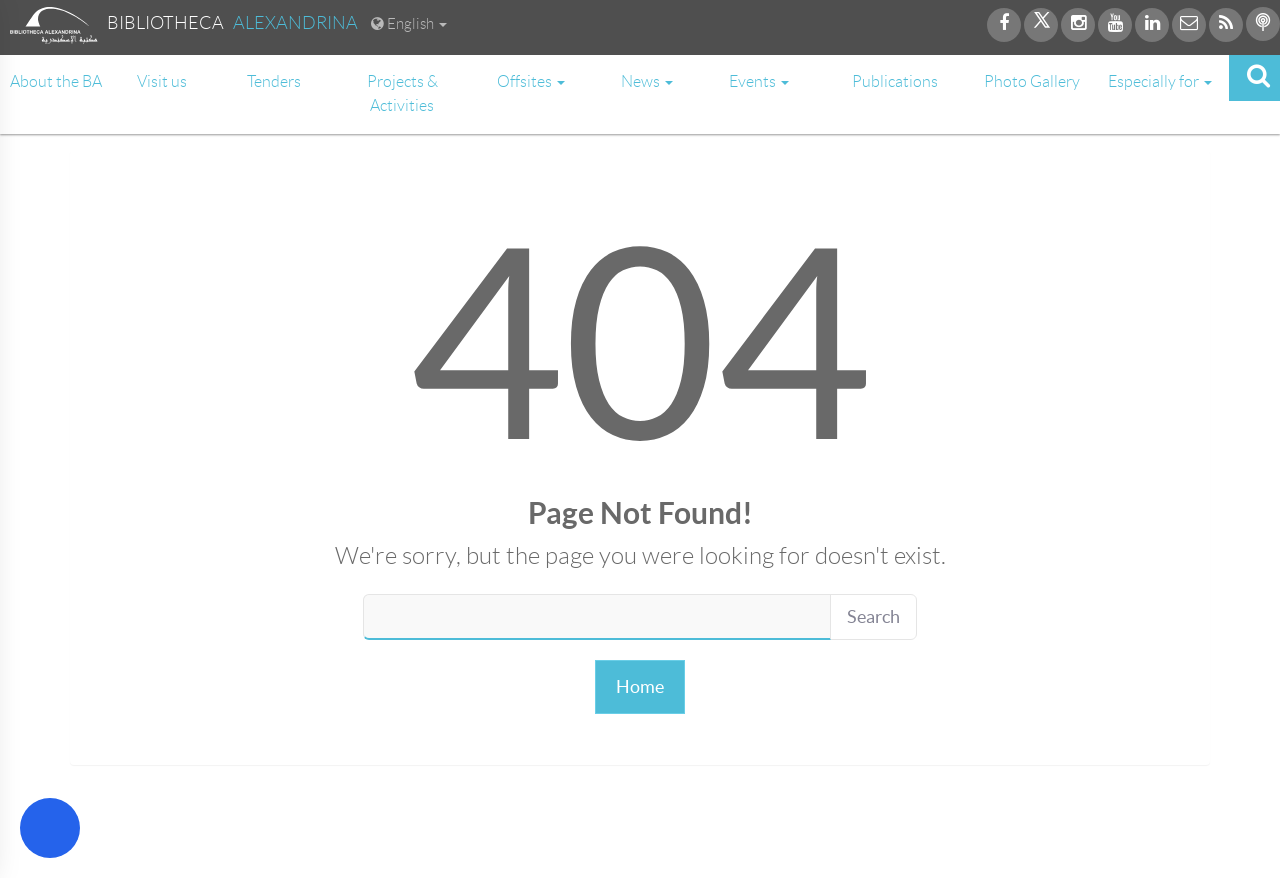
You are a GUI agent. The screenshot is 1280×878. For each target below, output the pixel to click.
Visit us (162, 81)
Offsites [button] (531, 81)
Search (873, 616)
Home (640, 686)
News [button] (647, 81)
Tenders (274, 81)
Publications (895, 81)
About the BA (56, 81)
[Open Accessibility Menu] (50, 828)
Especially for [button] (1160, 81)
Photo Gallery (1032, 81)
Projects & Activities (402, 93)
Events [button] (759, 81)
